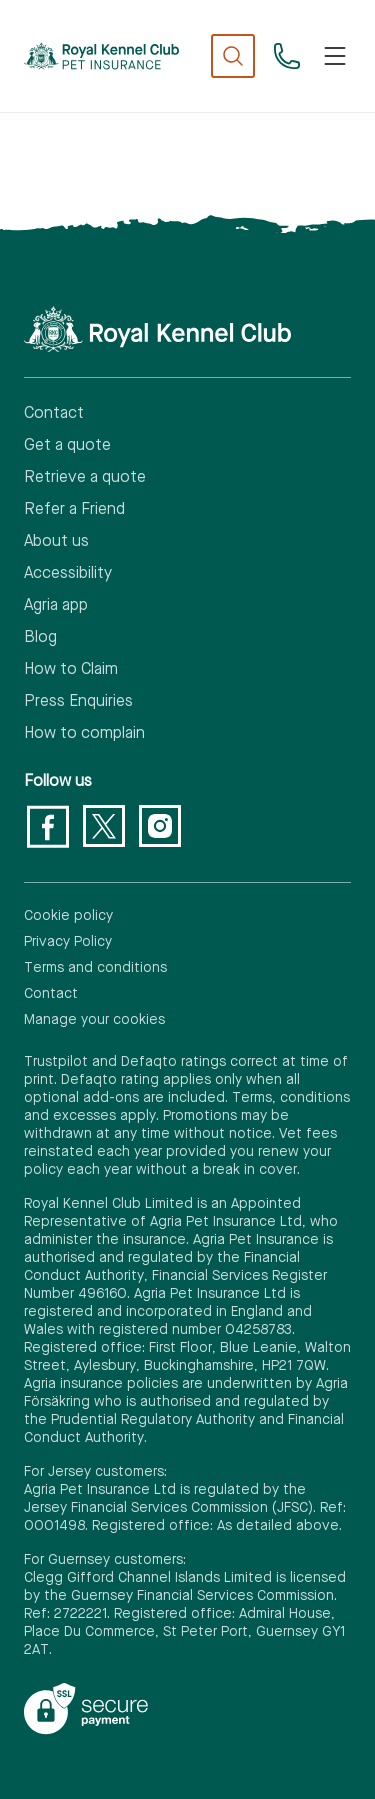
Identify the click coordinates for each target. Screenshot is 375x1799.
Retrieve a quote (85, 478)
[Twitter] (104, 826)
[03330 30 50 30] (287, 56)
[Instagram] (160, 826)
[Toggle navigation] (335, 56)
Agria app (56, 606)
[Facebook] (48, 826)
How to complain (84, 734)
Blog (40, 638)
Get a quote (67, 446)
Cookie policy (68, 916)
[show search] (233, 56)
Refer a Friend (74, 510)
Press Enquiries (78, 702)
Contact (54, 414)
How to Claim (71, 670)
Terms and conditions (95, 968)
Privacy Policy (68, 942)
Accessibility (68, 574)
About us (56, 542)
